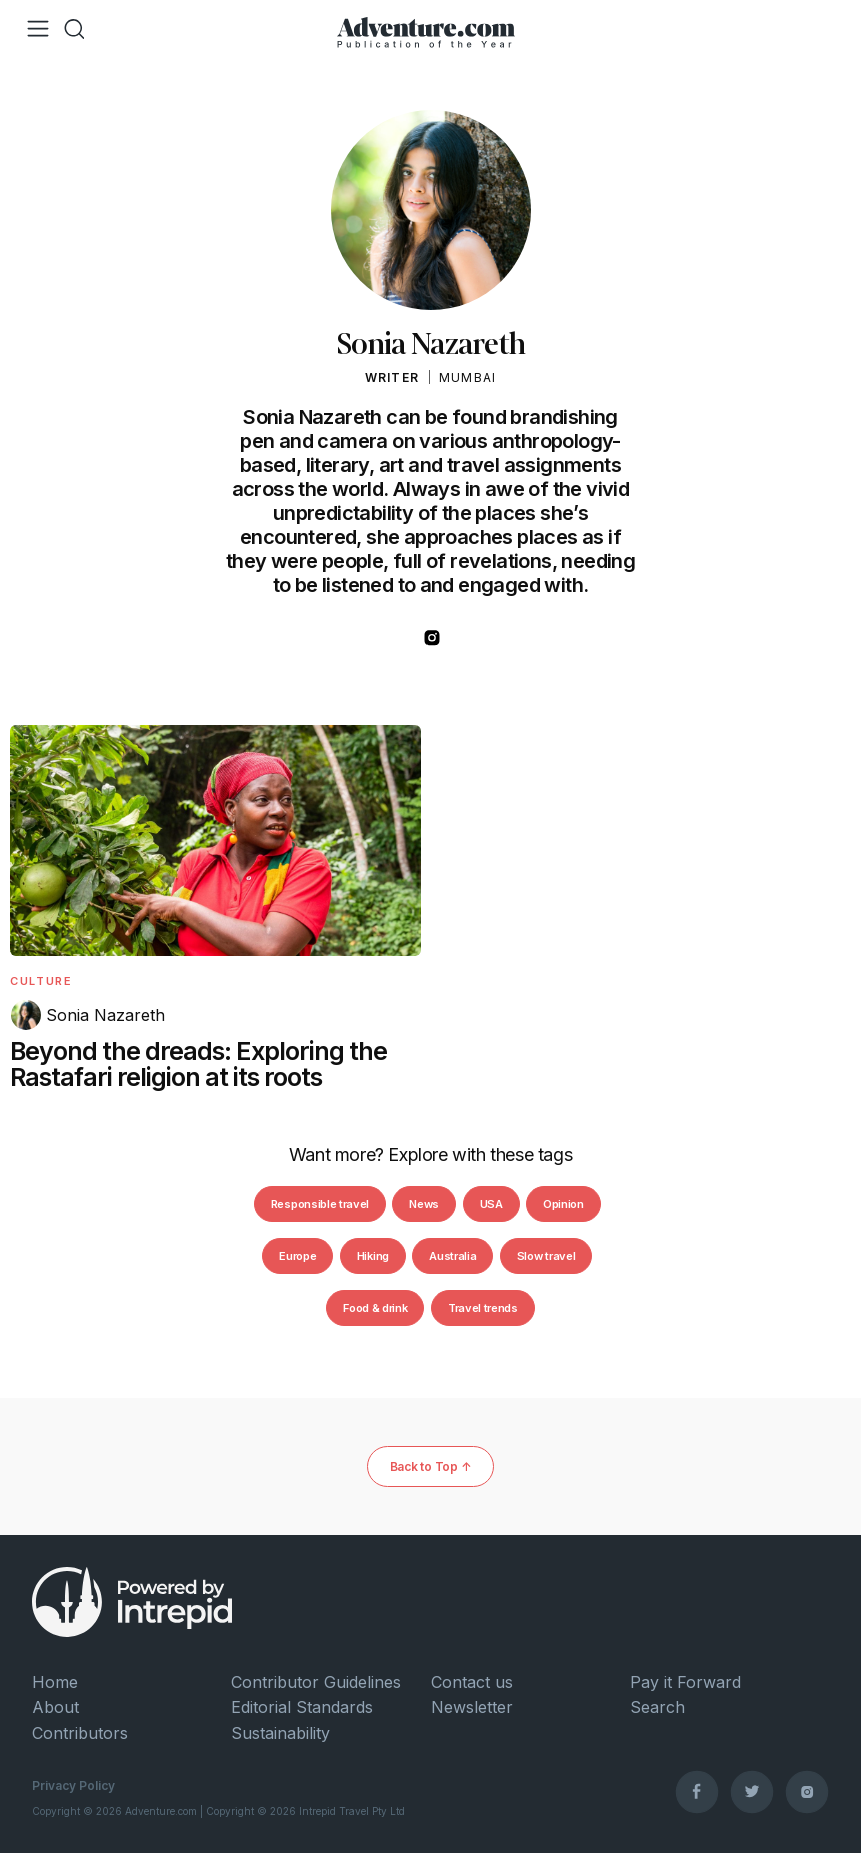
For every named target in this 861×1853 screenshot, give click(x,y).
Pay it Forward (685, 1682)
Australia (452, 1256)
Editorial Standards (302, 1707)
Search (657, 1707)
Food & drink (375, 1308)
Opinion (563, 1204)
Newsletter (472, 1707)
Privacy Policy (73, 1785)
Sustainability (280, 1733)
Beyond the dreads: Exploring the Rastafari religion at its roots (198, 1064)
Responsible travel (320, 1204)
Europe (297, 1256)
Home (55, 1682)
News (424, 1204)
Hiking (373, 1256)
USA (491, 1204)
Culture (41, 981)
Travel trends (483, 1308)
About (55, 1707)
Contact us (472, 1682)
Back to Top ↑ (431, 1466)
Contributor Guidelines (316, 1682)
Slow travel (546, 1256)
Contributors (80, 1733)
